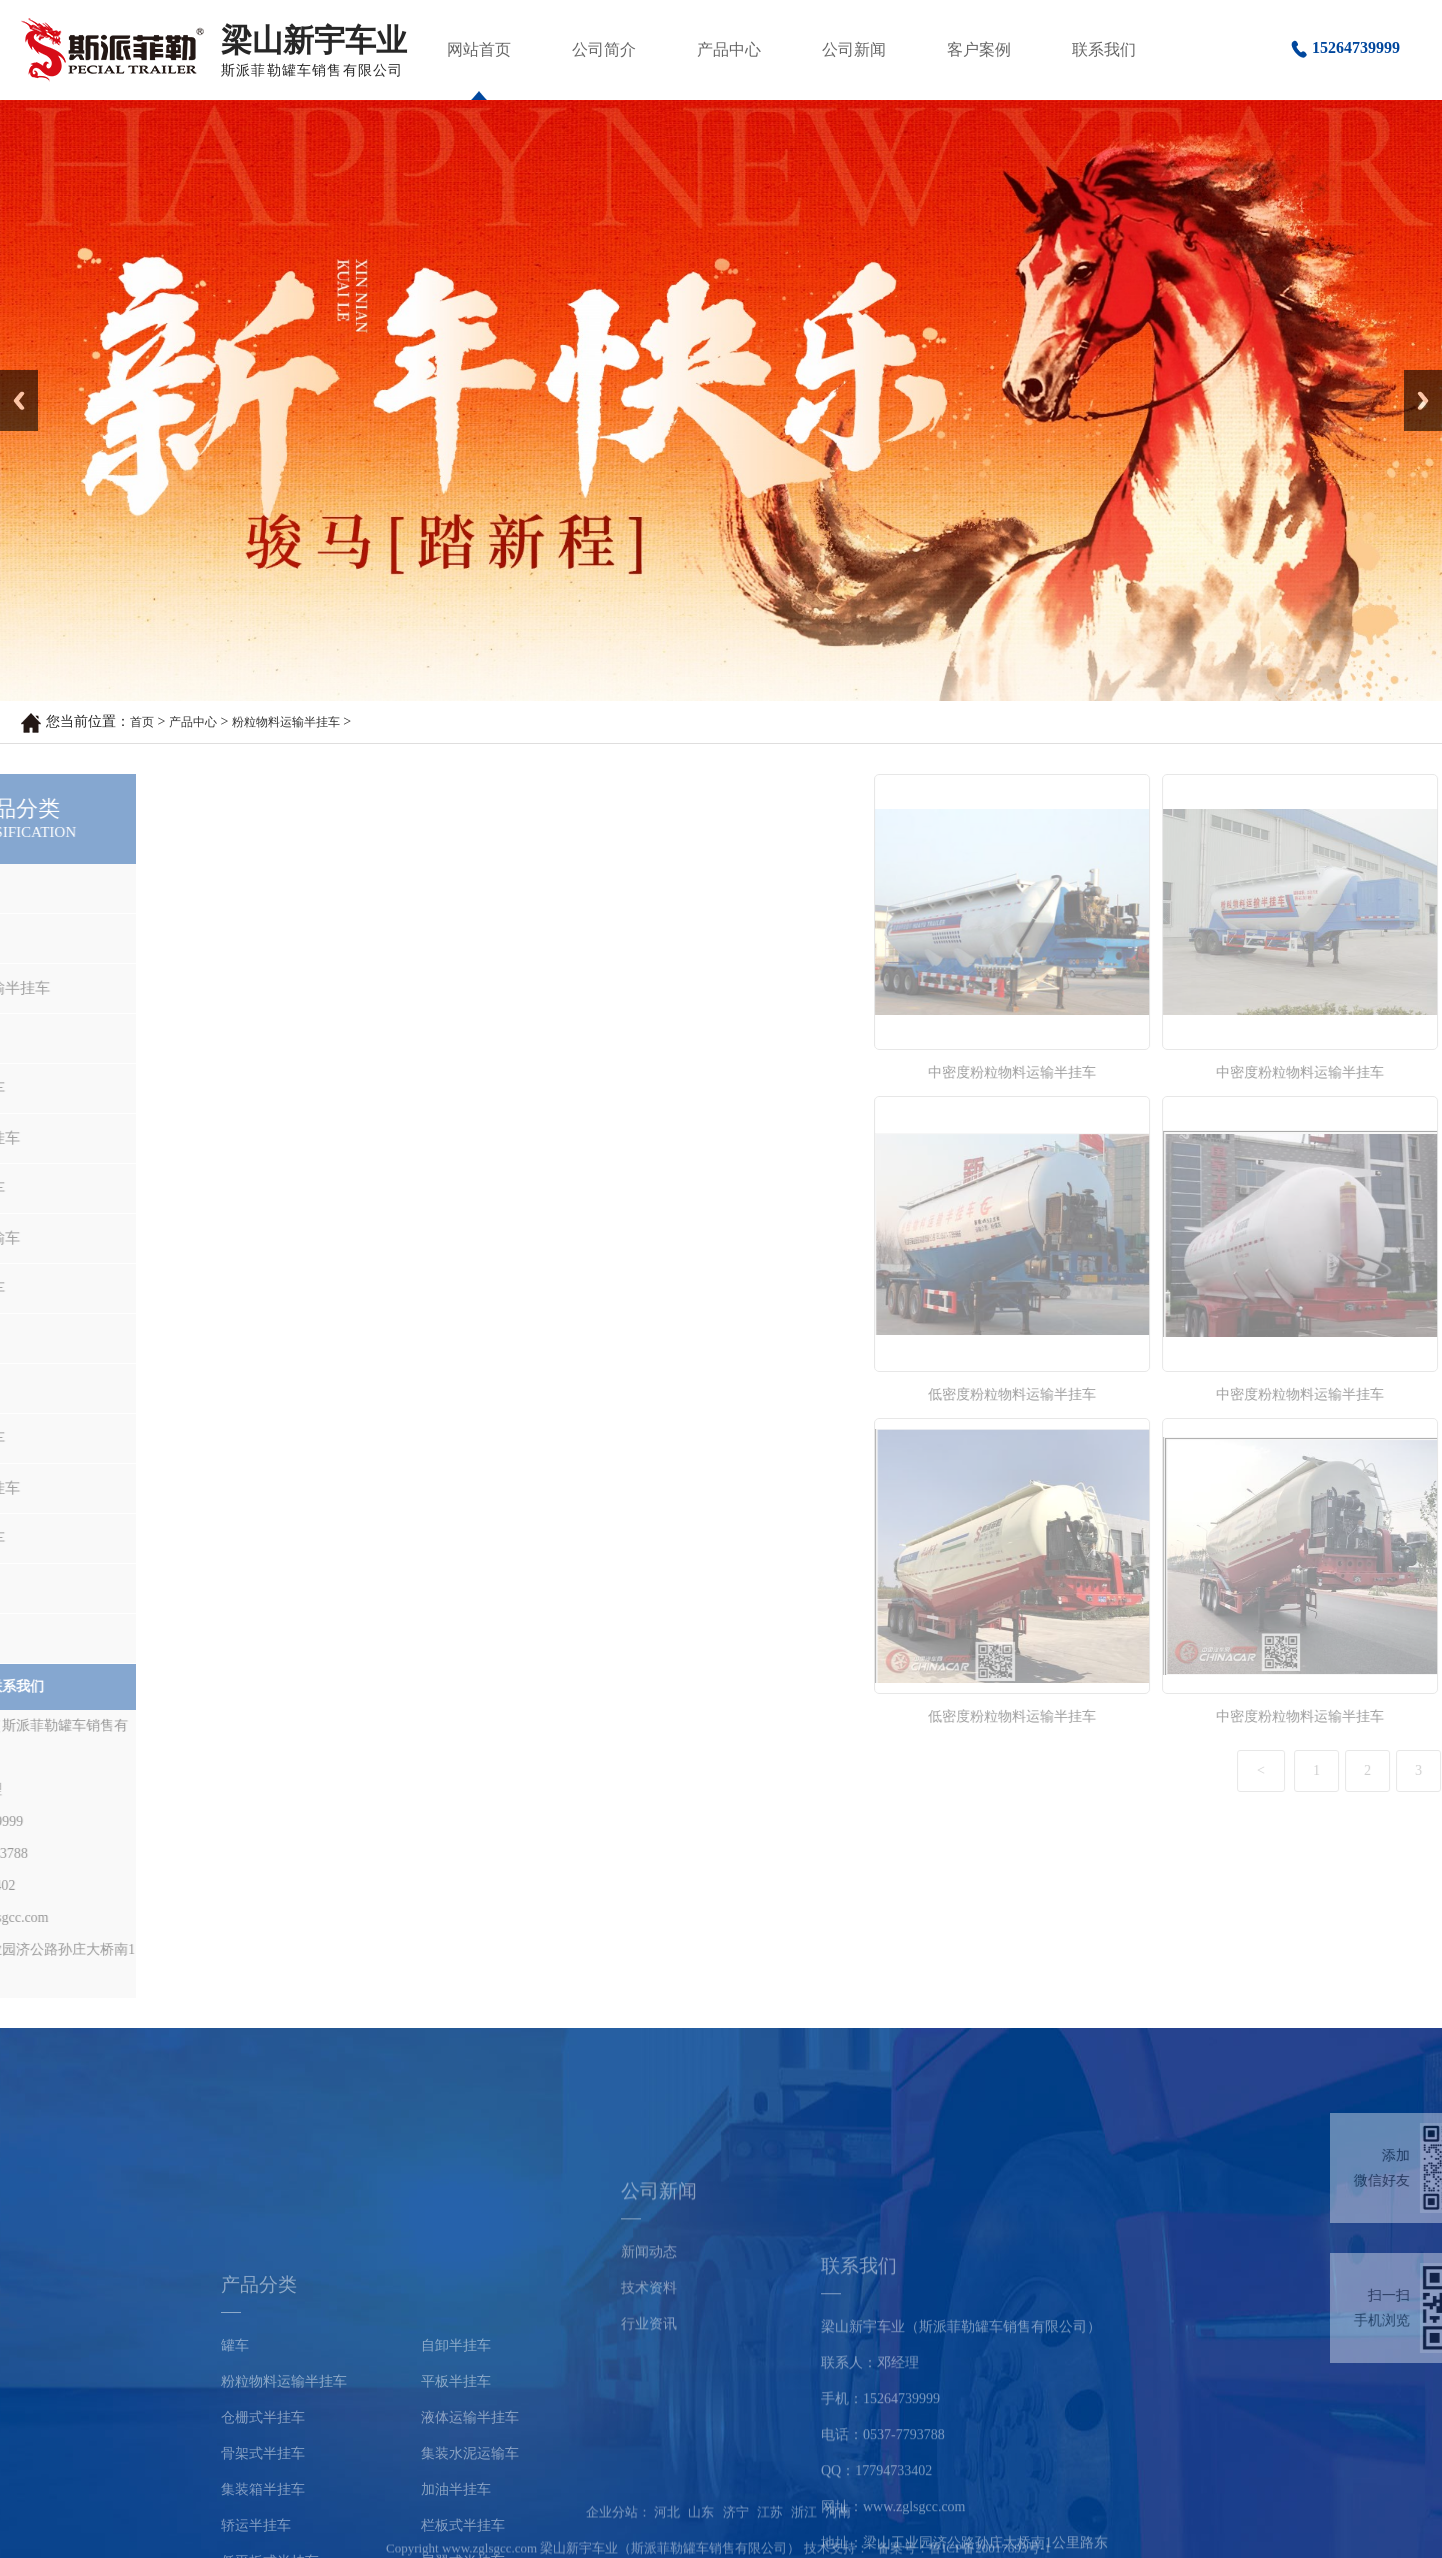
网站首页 (479, 49)
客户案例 (979, 49)
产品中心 (729, 49)
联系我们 (1104, 49)
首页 (142, 722)
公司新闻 (854, 49)
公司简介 (604, 49)
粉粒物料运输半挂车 (286, 722)
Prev (11, 377)
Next (1415, 377)
